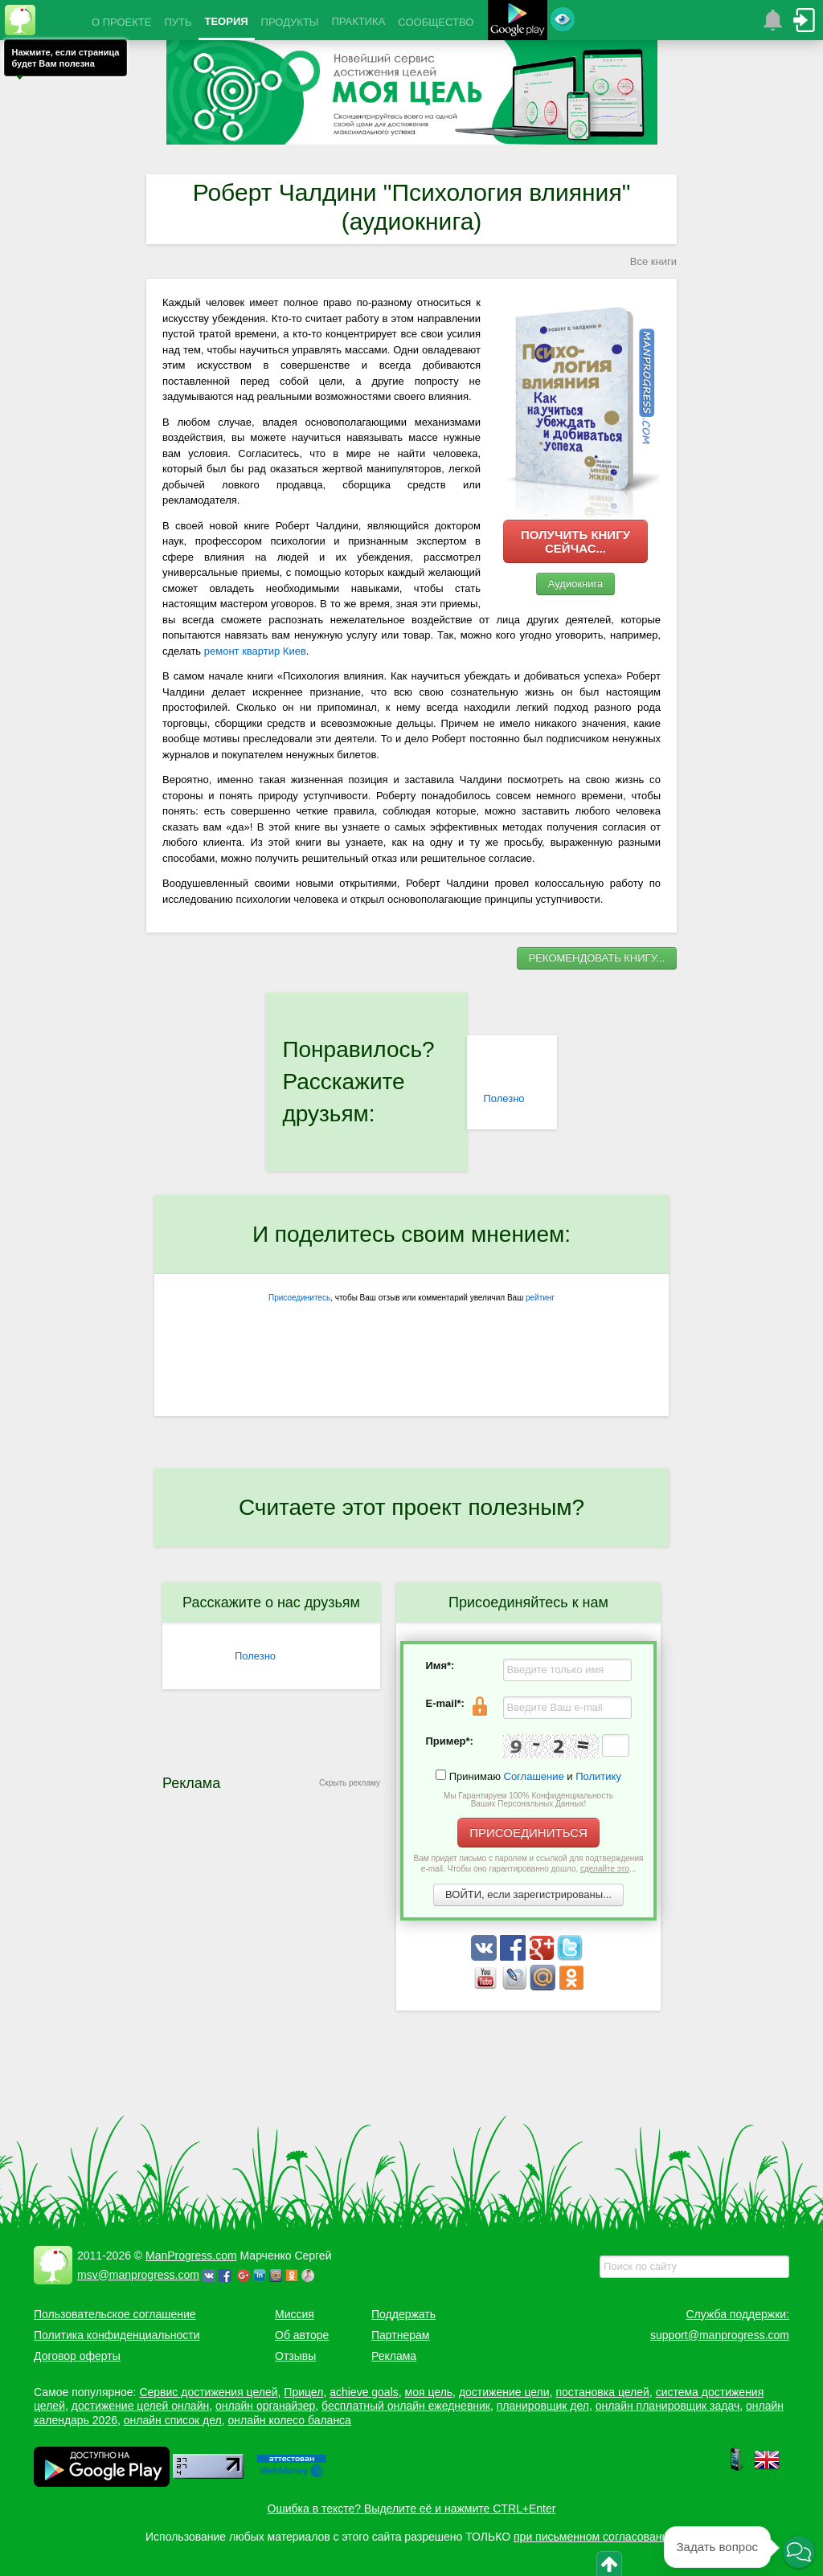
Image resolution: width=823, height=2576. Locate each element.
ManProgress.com (191, 2255)
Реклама (393, 2355)
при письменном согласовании (594, 2536)
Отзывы (295, 2355)
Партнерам (400, 2335)
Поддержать (403, 2314)
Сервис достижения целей (208, 2392)
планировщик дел (543, 2405)
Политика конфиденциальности (117, 2335)
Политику (598, 1776)
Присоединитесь (299, 1297)
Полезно (503, 1098)
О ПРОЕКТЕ (121, 22)
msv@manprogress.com (138, 2274)
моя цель (429, 2392)
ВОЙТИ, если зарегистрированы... (528, 1894)
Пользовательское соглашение (115, 2314)
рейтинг (540, 1297)
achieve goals (364, 2392)
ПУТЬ (177, 22)
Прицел (303, 2392)
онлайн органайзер (265, 2405)
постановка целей (602, 2392)
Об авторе (302, 2335)
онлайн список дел (173, 2420)
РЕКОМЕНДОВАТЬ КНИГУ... (597, 958)
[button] (799, 2552)
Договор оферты (77, 2355)
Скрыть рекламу (349, 1782)
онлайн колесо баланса (288, 2420)
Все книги (653, 261)
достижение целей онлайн (140, 2405)
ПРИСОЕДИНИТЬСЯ (528, 1832)
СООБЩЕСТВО (435, 22)
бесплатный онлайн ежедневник (405, 2405)
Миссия (294, 2314)
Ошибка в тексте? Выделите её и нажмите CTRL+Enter (412, 2508)
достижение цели (504, 2392)
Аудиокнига (576, 584)
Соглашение (534, 1776)
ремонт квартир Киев (255, 651)
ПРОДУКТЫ (290, 22)
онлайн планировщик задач (668, 2405)
